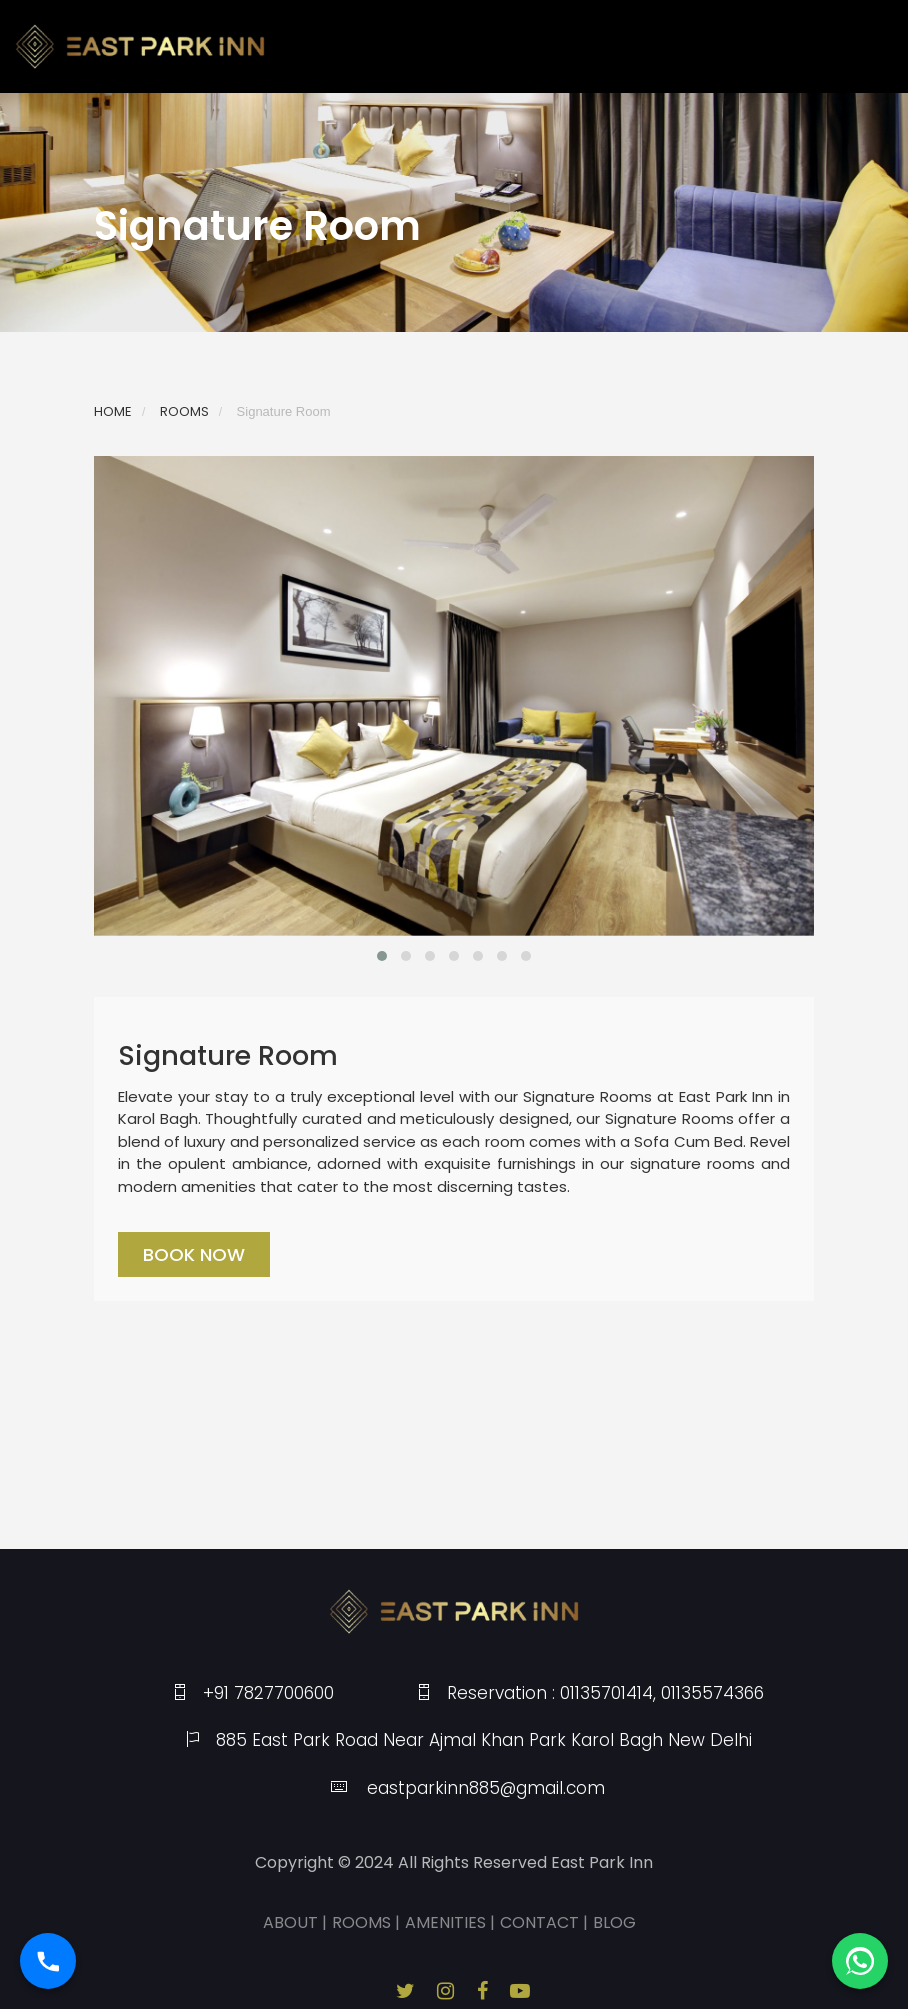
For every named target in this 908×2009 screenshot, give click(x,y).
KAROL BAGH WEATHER (454, 1474)
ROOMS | (366, 1922)
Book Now (194, 1254)
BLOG (614, 1922)
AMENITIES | (450, 1922)
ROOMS (184, 411)
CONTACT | (544, 1922)
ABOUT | (295, 1922)
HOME (113, 411)
